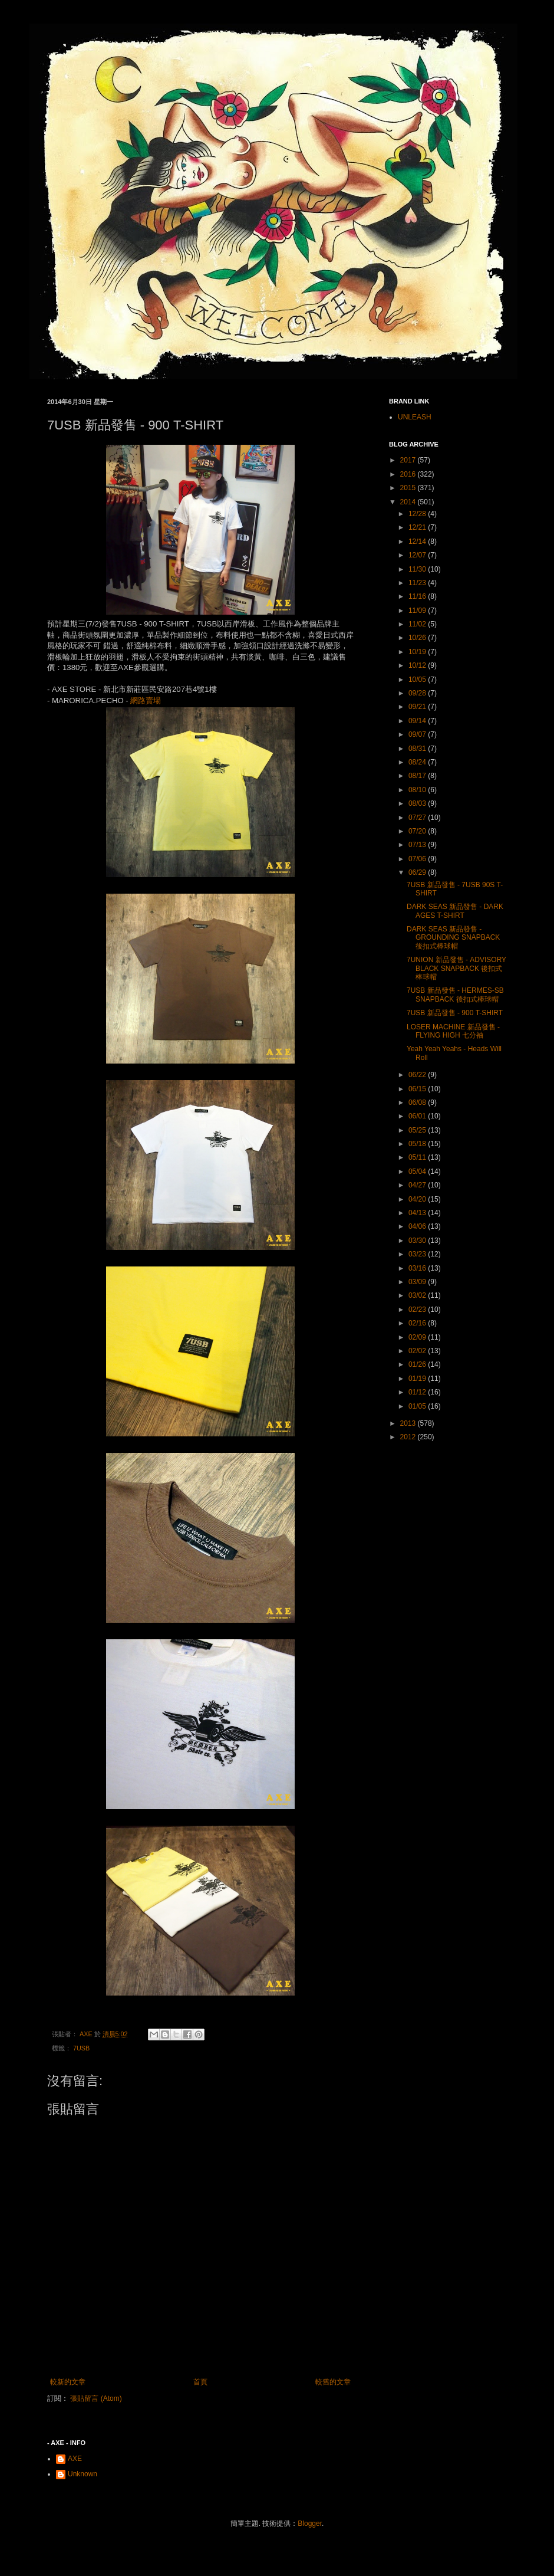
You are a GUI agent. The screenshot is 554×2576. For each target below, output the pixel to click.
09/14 (418, 721)
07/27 (418, 817)
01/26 (418, 1364)
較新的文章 (67, 2382)
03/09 (418, 1282)
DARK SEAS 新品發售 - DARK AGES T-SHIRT (455, 911)
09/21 (418, 707)
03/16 (418, 1268)
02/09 (418, 1337)
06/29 (418, 872)
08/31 (418, 748)
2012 (409, 1437)
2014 (409, 502)
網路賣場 (145, 700)
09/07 (418, 734)
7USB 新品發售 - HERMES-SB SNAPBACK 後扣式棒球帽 (455, 994)
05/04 (418, 1171)
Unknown (82, 2474)
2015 (409, 488)
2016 (409, 474)
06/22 (418, 1075)
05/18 (418, 1144)
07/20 (418, 831)
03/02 (418, 1295)
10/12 (418, 665)
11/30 (418, 569)
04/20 (418, 1199)
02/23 (418, 1309)
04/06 (418, 1226)
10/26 (418, 638)
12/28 (418, 514)
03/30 (418, 1240)
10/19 (418, 652)
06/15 (418, 1089)
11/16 (418, 596)
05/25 (418, 1130)
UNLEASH (414, 417)
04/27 (418, 1185)
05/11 (418, 1157)
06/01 (418, 1116)
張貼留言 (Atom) (95, 2398)
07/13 (418, 845)
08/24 (418, 762)
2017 (409, 460)
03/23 (418, 1254)
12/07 (418, 555)
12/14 (418, 541)
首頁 (200, 2382)
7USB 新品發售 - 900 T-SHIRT (455, 1013)
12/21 (418, 527)
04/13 (418, 1213)
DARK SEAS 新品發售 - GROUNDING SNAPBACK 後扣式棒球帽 (453, 937)
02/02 (418, 1351)
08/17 (418, 776)
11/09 (418, 610)
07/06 (418, 859)
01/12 (418, 1392)
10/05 (418, 679)
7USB (81, 2048)
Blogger (310, 2523)
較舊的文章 (333, 2382)
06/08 (418, 1102)
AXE (75, 2458)
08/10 (418, 790)
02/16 (418, 1323)
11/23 (418, 583)
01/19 (418, 1378)
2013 (409, 1423)
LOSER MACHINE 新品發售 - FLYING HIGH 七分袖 (453, 1031)
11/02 (418, 624)
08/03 (418, 803)
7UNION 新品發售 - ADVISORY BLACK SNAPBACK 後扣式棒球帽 (456, 968)
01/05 (418, 1406)
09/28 (418, 693)
